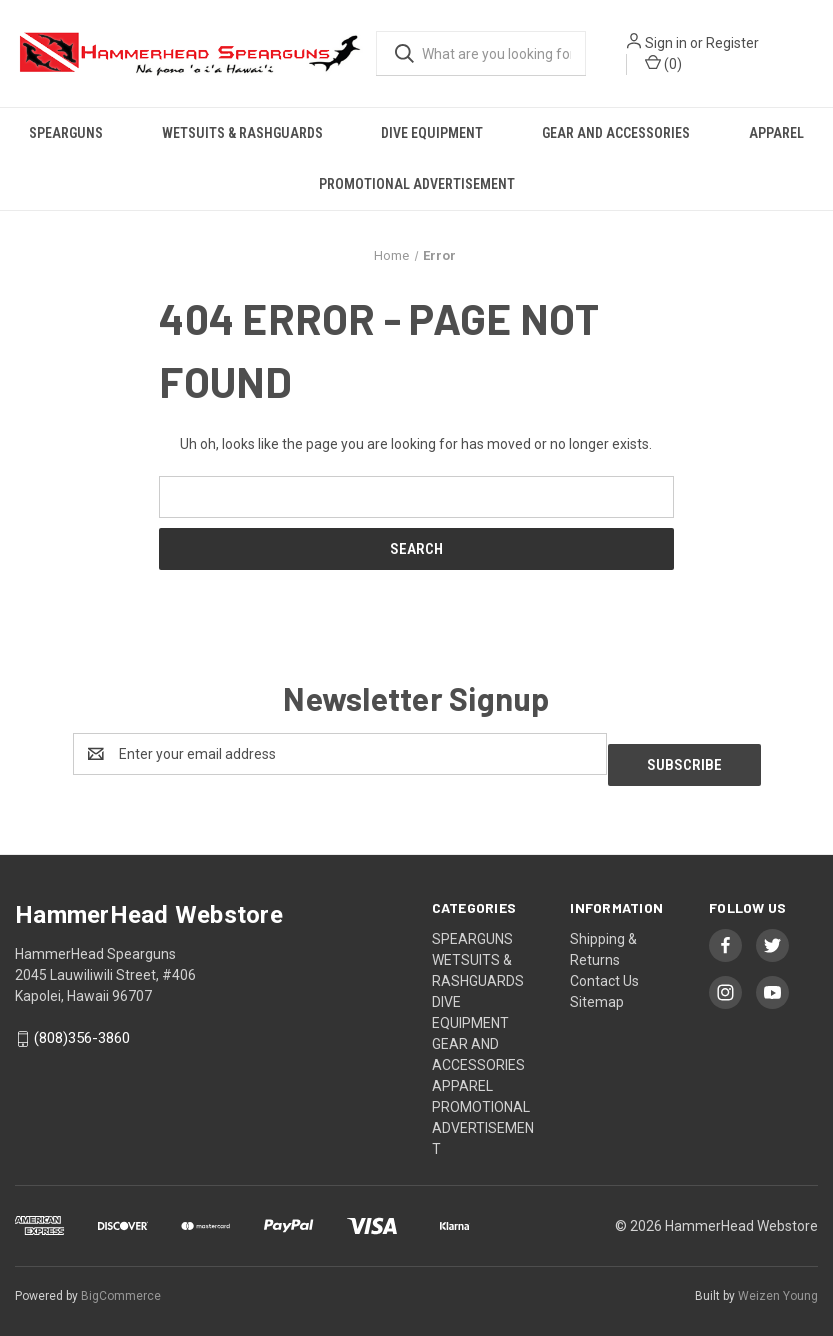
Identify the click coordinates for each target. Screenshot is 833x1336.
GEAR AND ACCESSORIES (616, 133)
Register (732, 43)
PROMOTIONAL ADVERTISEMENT (417, 184)
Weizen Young (778, 1285)
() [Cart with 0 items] (663, 63)
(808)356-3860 (82, 1028)
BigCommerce (121, 1285)
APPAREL (776, 133)
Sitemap (597, 991)
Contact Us (604, 970)
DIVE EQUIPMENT (432, 133)
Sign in (666, 43)
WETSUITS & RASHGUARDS (242, 133)
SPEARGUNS (66, 133)
